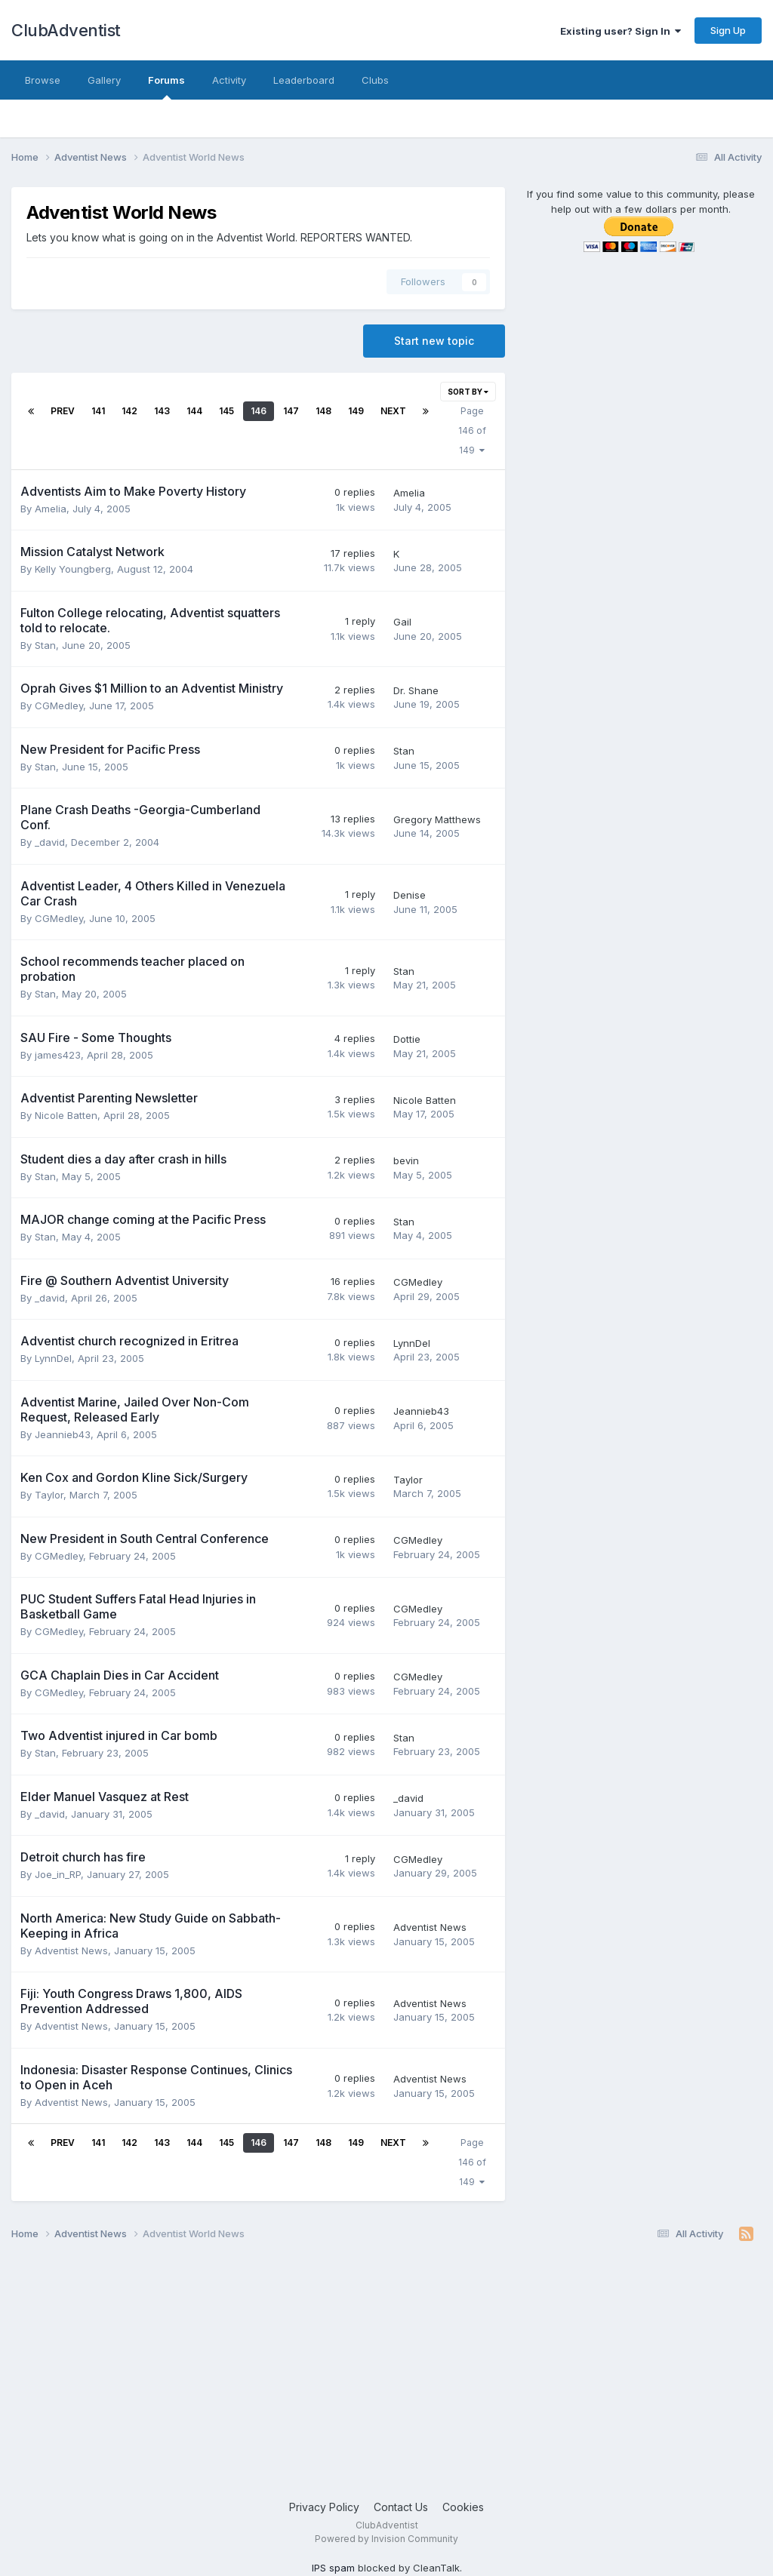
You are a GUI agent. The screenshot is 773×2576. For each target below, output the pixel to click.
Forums (166, 87)
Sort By (468, 391)
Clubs (375, 80)
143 (162, 411)
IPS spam (333, 2568)
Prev (63, 411)
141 (98, 411)
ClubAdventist (66, 30)
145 (226, 411)
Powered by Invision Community (386, 2538)
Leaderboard (303, 80)
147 (291, 411)
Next (393, 411)
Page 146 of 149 (472, 430)
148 (323, 411)
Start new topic (434, 340)
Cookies (463, 2507)
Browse (42, 80)
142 (129, 411)
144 (194, 411)
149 (356, 411)
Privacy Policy (324, 2507)
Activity (229, 80)
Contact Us (401, 2507)
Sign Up (728, 30)
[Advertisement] (386, 2378)
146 (258, 411)
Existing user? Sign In (620, 31)
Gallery (104, 80)
